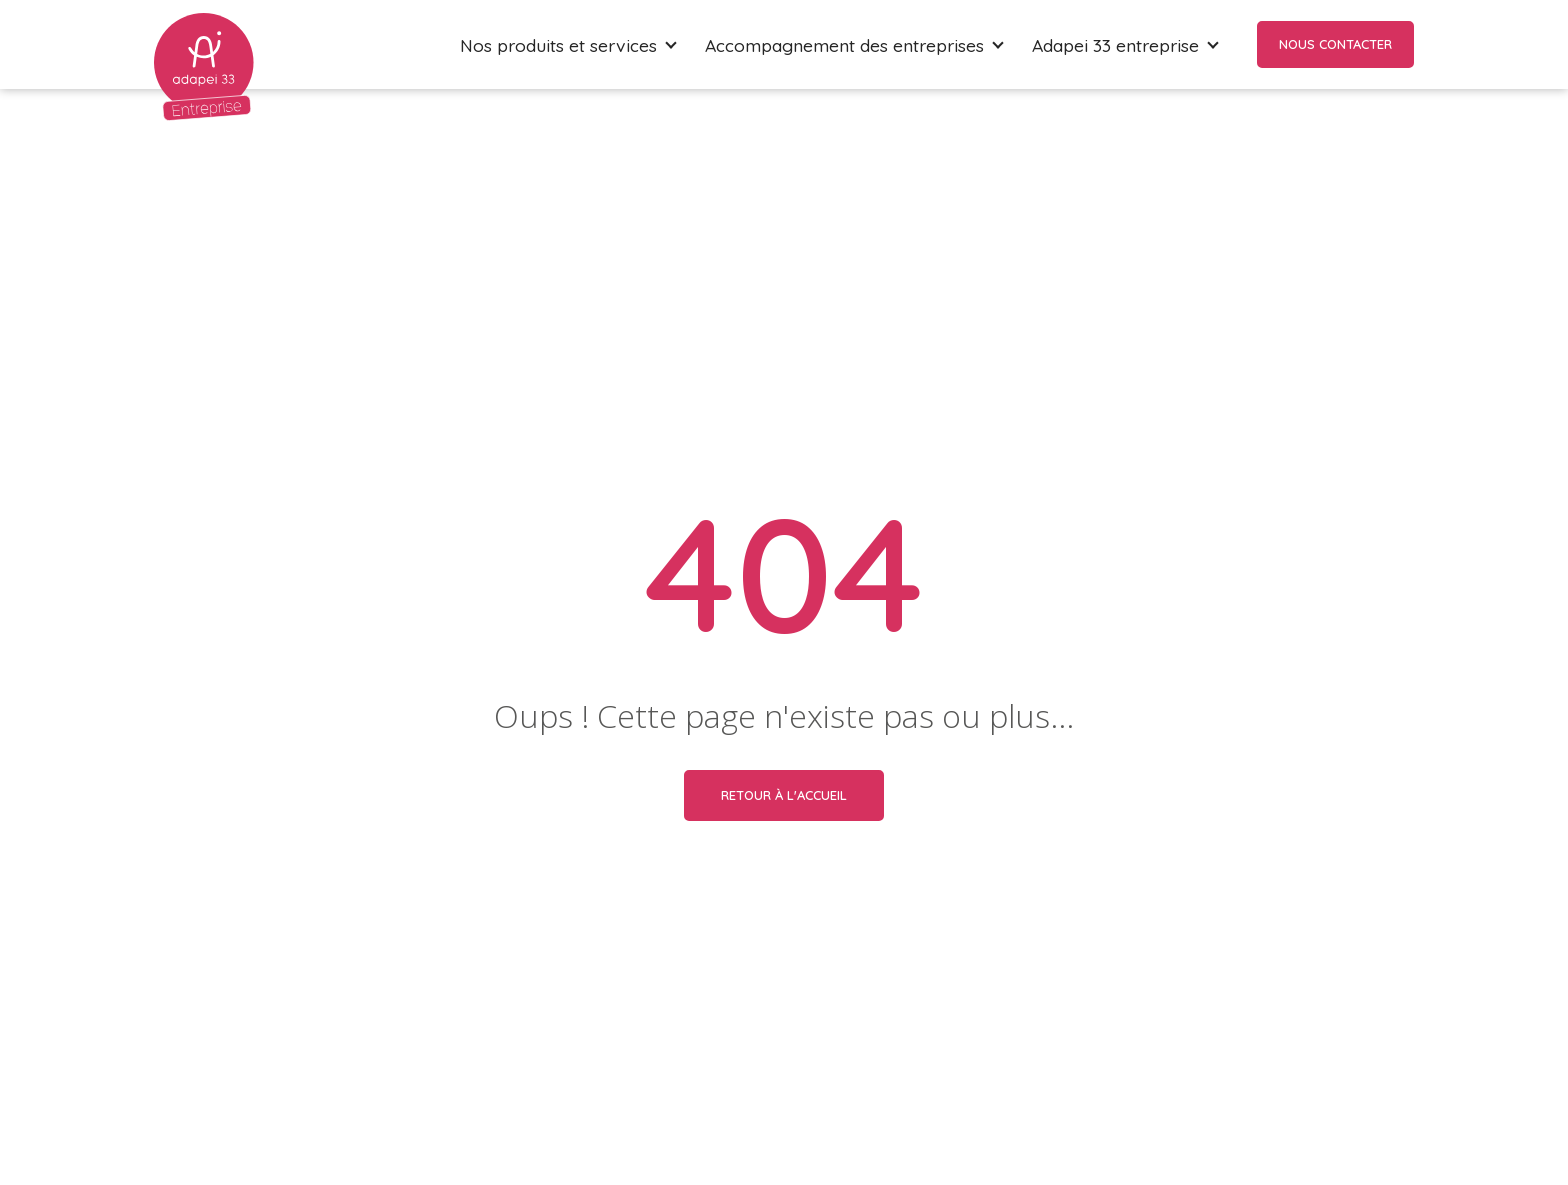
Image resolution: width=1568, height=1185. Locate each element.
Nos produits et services (558, 45)
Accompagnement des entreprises (844, 45)
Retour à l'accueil (784, 795)
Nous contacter (1335, 44)
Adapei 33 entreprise (1115, 45)
